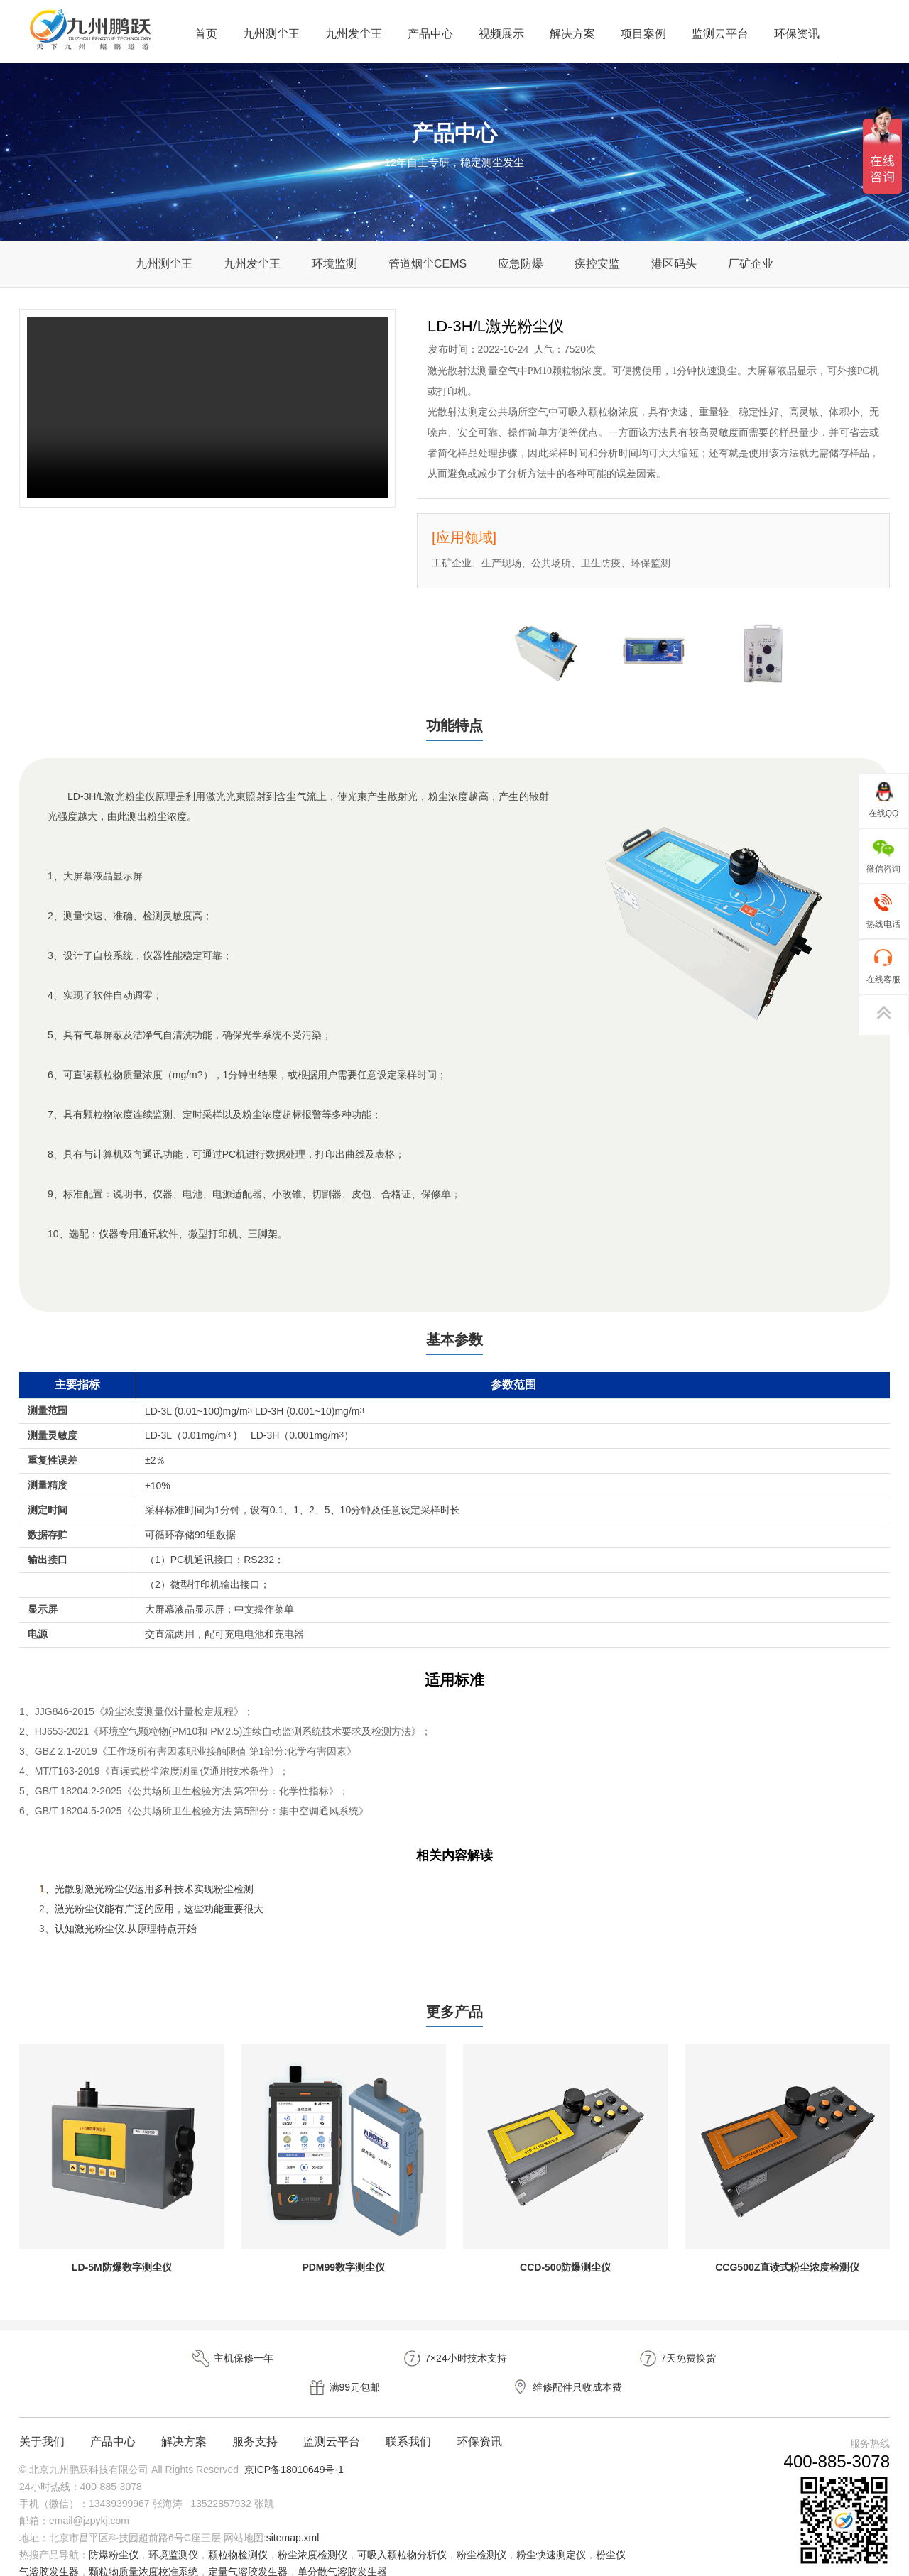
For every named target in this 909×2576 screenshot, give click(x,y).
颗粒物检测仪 (238, 2536)
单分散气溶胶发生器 (342, 2553)
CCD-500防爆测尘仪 (565, 2278)
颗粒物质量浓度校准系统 (143, 2553)
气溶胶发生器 (49, 2553)
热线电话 (883, 910)
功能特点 (454, 727)
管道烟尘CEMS (427, 264)
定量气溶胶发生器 (248, 2553)
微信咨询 (883, 855)
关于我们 (42, 2423)
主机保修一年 (106, 2369)
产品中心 (430, 34)
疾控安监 (597, 264)
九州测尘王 (271, 34)
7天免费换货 (454, 2369)
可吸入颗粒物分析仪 (402, 2536)
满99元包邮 (628, 2369)
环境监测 (334, 264)
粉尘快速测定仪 (551, 2536)
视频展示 (501, 34)
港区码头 (674, 264)
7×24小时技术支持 (280, 2369)
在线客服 (883, 966)
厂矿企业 (750, 264)
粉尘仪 (611, 2536)
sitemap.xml (293, 2519)
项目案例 (643, 34)
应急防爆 (520, 264)
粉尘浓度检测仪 (312, 2536)
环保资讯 (797, 34)
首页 (206, 34)
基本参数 (454, 1345)
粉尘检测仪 (481, 2536)
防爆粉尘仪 (113, 2536)
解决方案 (572, 34)
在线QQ (884, 799)
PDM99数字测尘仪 (343, 2278)
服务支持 (255, 2423)
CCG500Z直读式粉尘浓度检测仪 (787, 2278)
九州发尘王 (353, 34)
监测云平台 (720, 34)
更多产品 (454, 2020)
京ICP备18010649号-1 (294, 2451)
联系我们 (408, 2423)
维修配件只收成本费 (802, 2369)
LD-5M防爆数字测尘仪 (122, 2278)
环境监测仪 (173, 2536)
